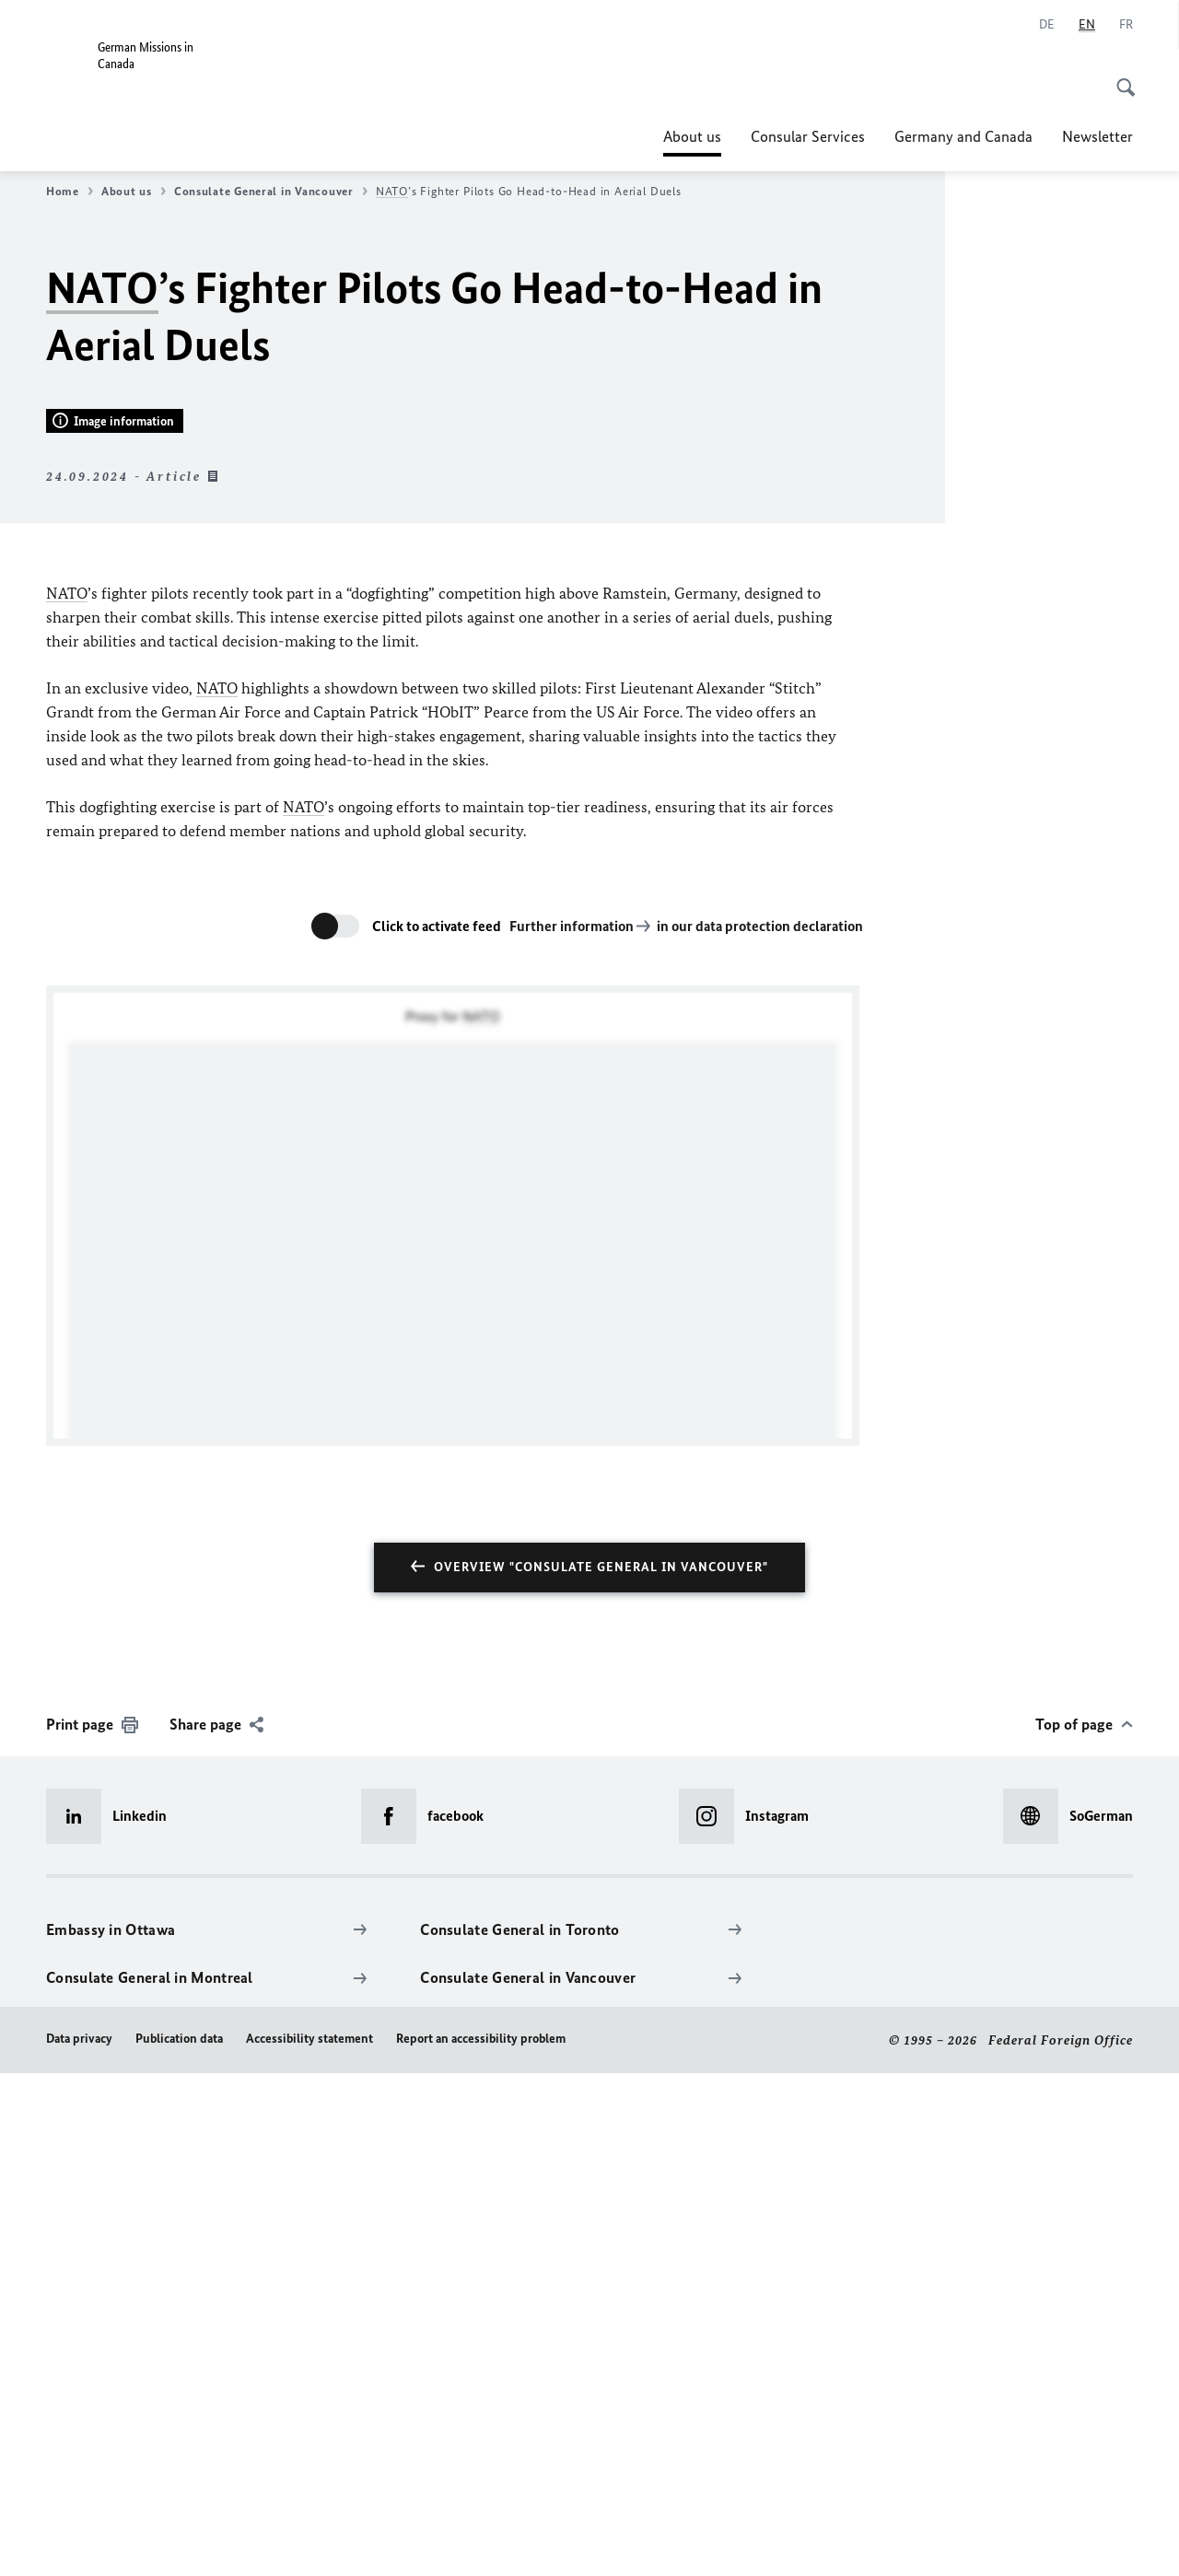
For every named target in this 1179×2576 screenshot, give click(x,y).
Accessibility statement (309, 2540)
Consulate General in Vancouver (271, 191)
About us (692, 136)
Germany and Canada (963, 136)
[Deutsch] (1047, 25)
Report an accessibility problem (481, 2540)
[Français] (1126, 25)
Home (69, 191)
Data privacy (79, 2540)
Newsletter (1097, 136)
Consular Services (808, 136)
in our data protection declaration (760, 1429)
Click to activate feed (436, 1429)
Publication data (179, 2540)
